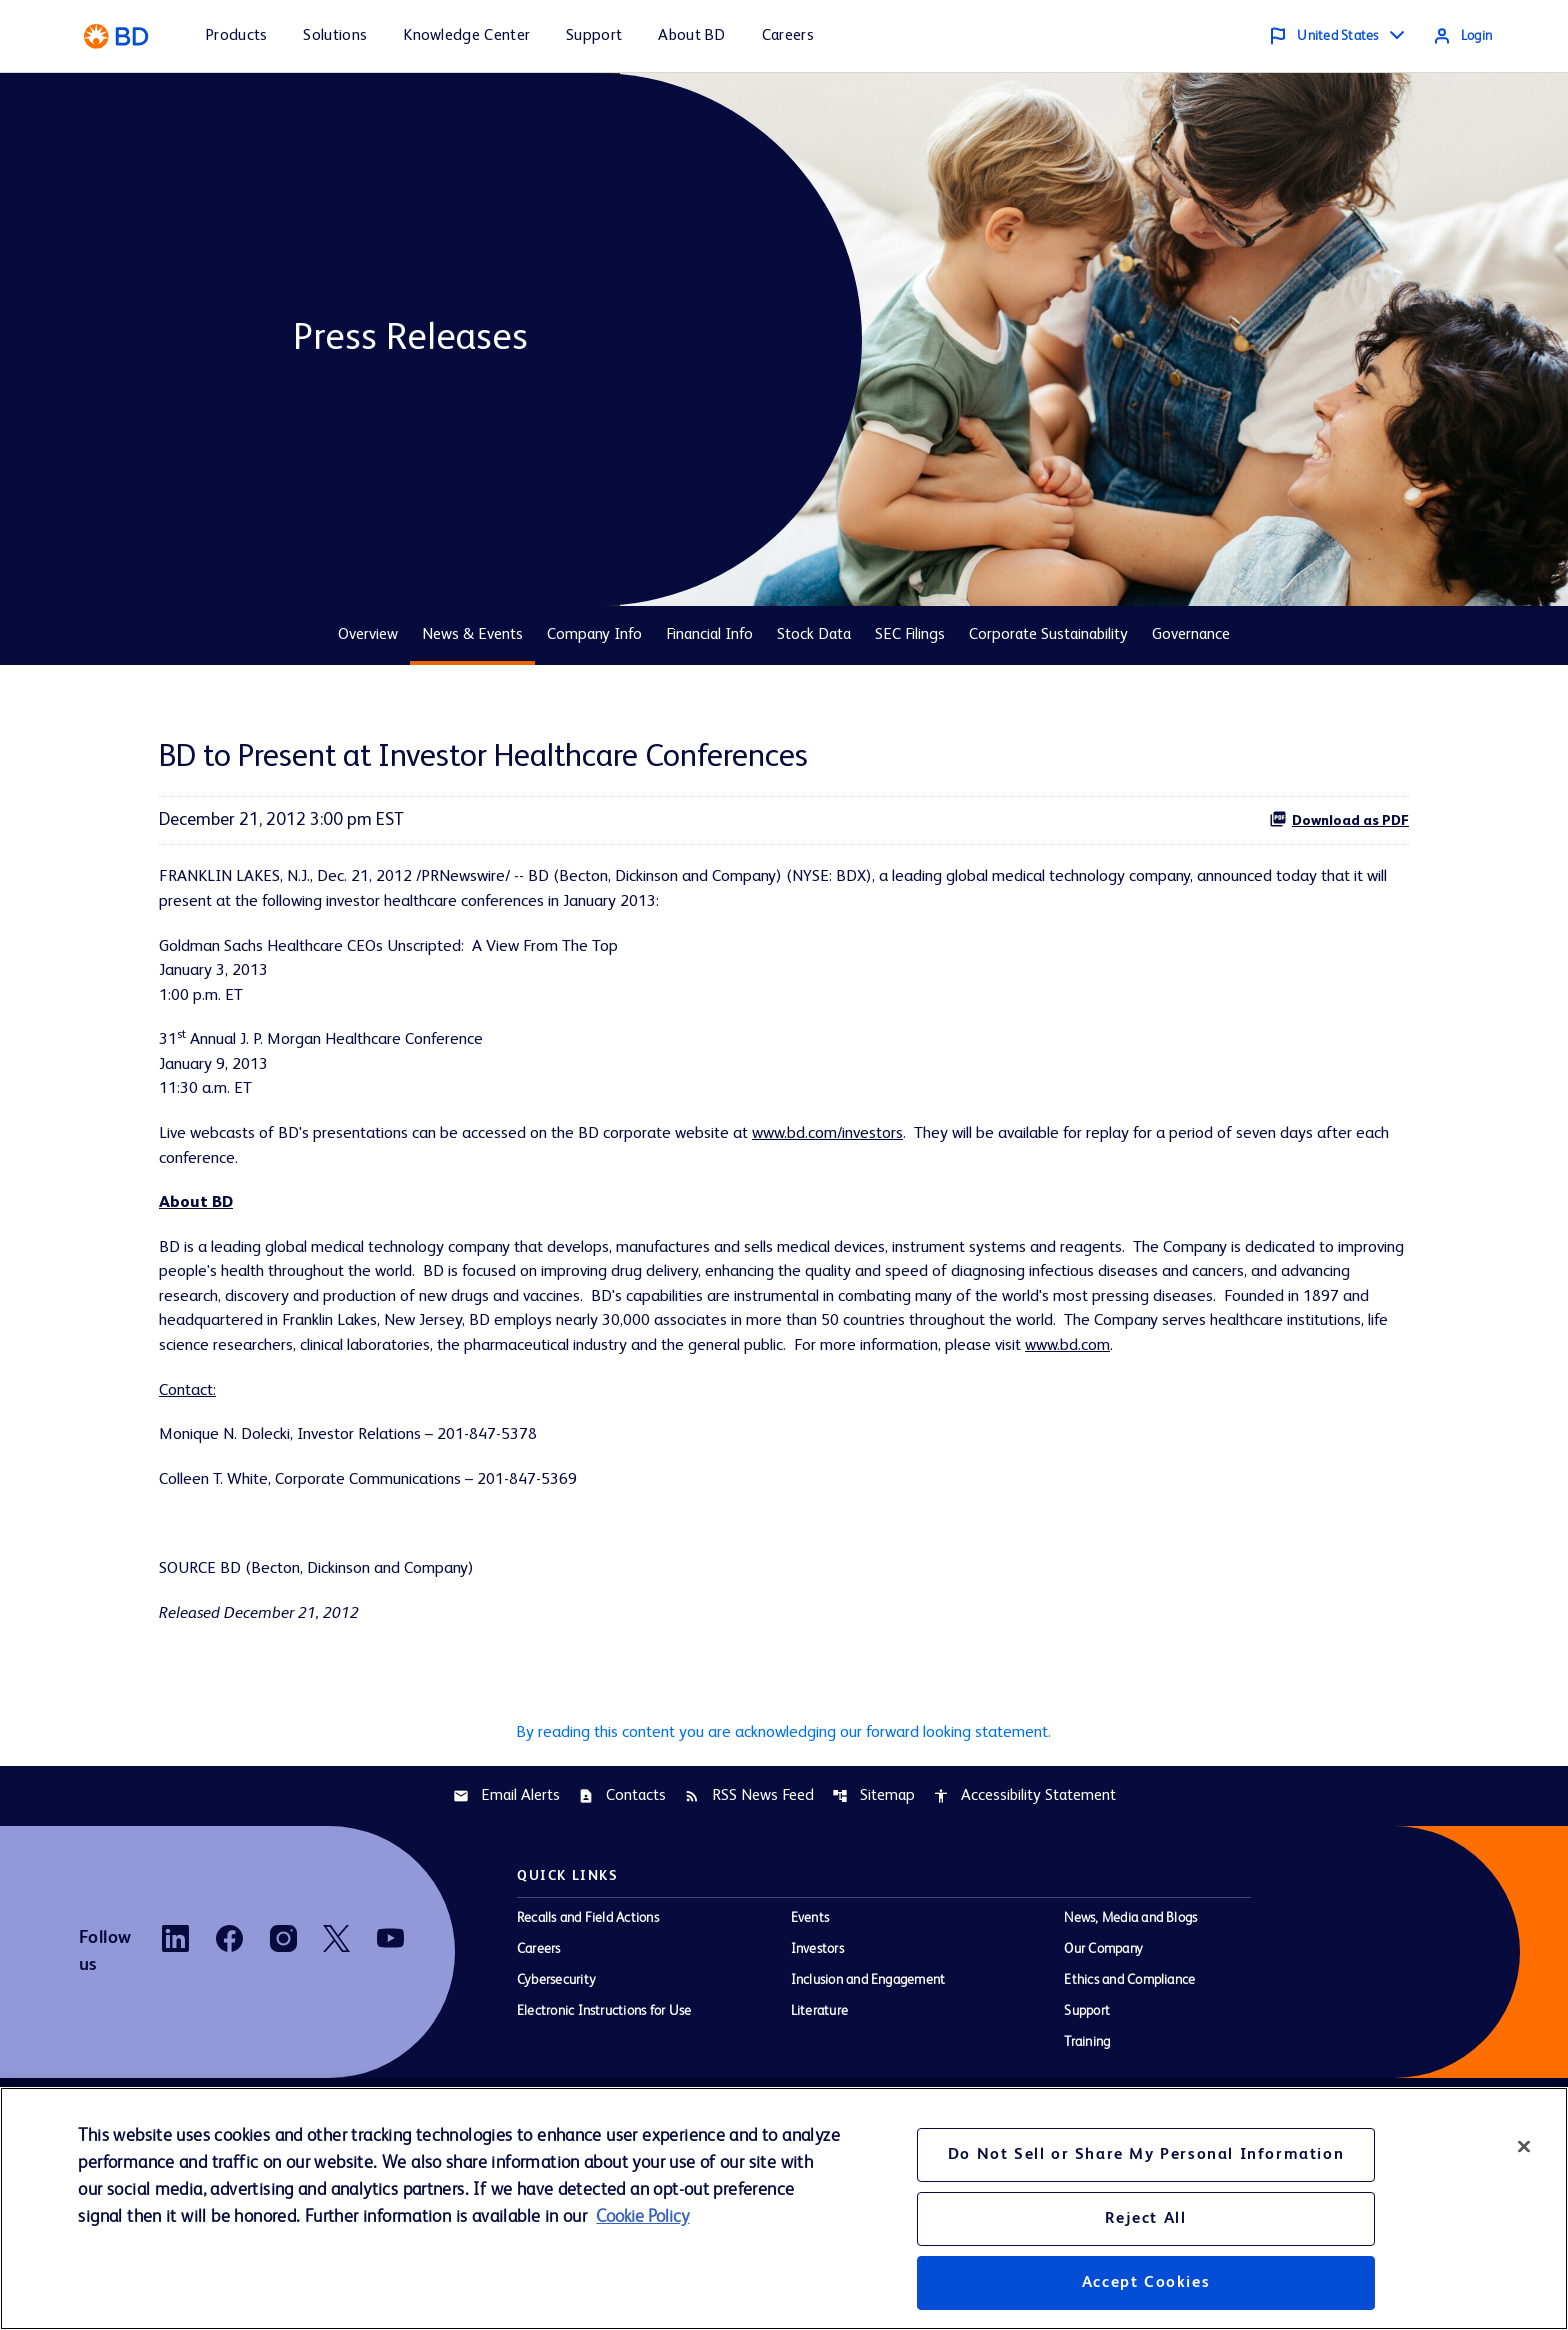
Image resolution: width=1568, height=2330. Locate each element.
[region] (784, 2208)
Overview (368, 635)
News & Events (472, 635)
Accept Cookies (1146, 2283)
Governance (1191, 635)
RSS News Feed (749, 1880)
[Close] (1524, 2146)
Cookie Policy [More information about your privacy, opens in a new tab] (642, 2217)
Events (810, 2003)
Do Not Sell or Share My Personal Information (1146, 2155)
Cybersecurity (556, 2065)
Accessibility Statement (1024, 1880)
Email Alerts (506, 1880)
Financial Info (709, 635)
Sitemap (873, 1880)
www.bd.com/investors (890, 1154)
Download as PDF (1339, 819)
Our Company (1103, 2034)
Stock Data (814, 635)
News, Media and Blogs (1130, 2003)
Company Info (594, 635)
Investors (817, 2034)
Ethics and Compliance (1129, 2065)
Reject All (1145, 2219)
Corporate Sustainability (1048, 635)
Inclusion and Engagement (868, 2065)
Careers (539, 2034)
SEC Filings (910, 635)
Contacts (622, 1880)
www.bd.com (520, 1410)
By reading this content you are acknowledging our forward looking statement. (784, 1814)
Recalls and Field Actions (588, 2003)
